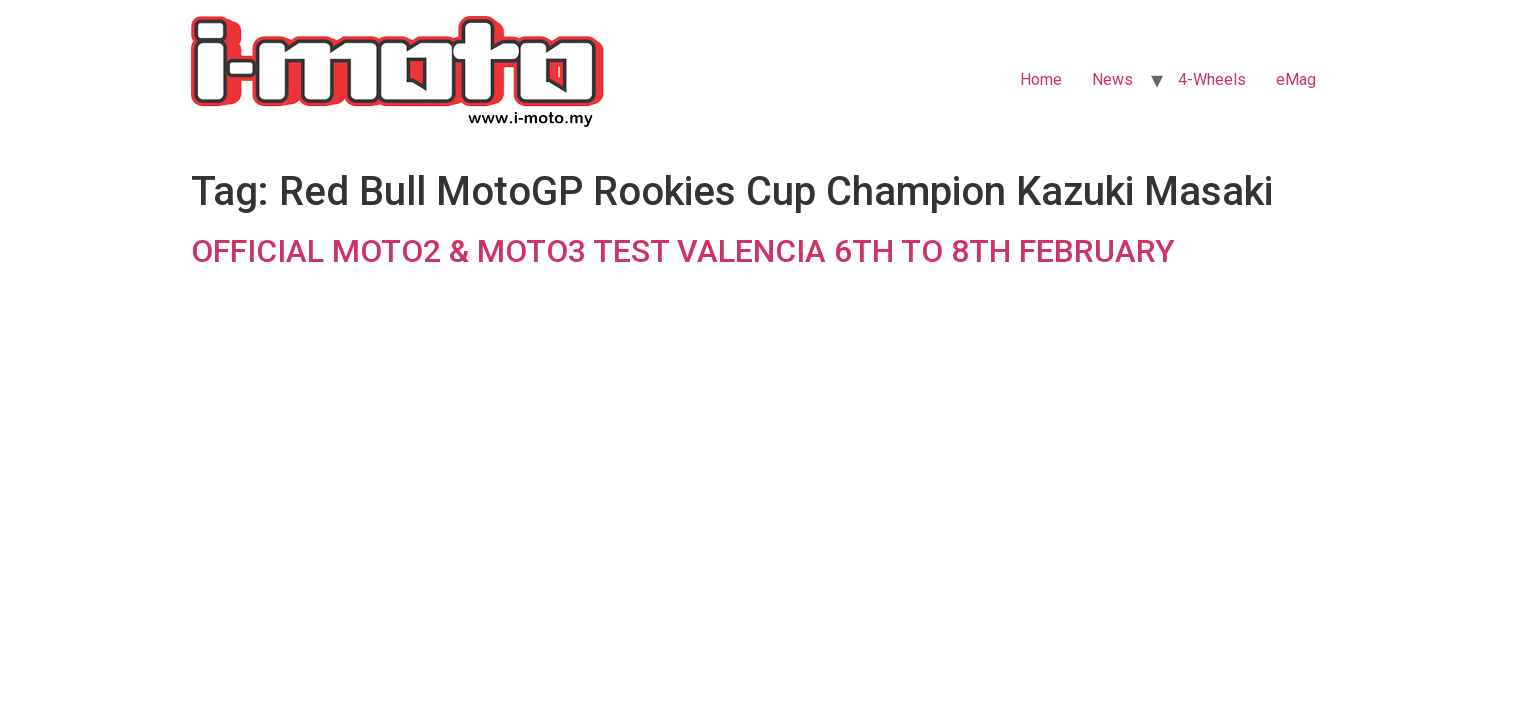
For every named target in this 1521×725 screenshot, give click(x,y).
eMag (1296, 79)
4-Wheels (1212, 79)
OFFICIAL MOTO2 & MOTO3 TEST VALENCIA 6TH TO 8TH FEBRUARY (683, 251)
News (1112, 79)
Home (1041, 79)
